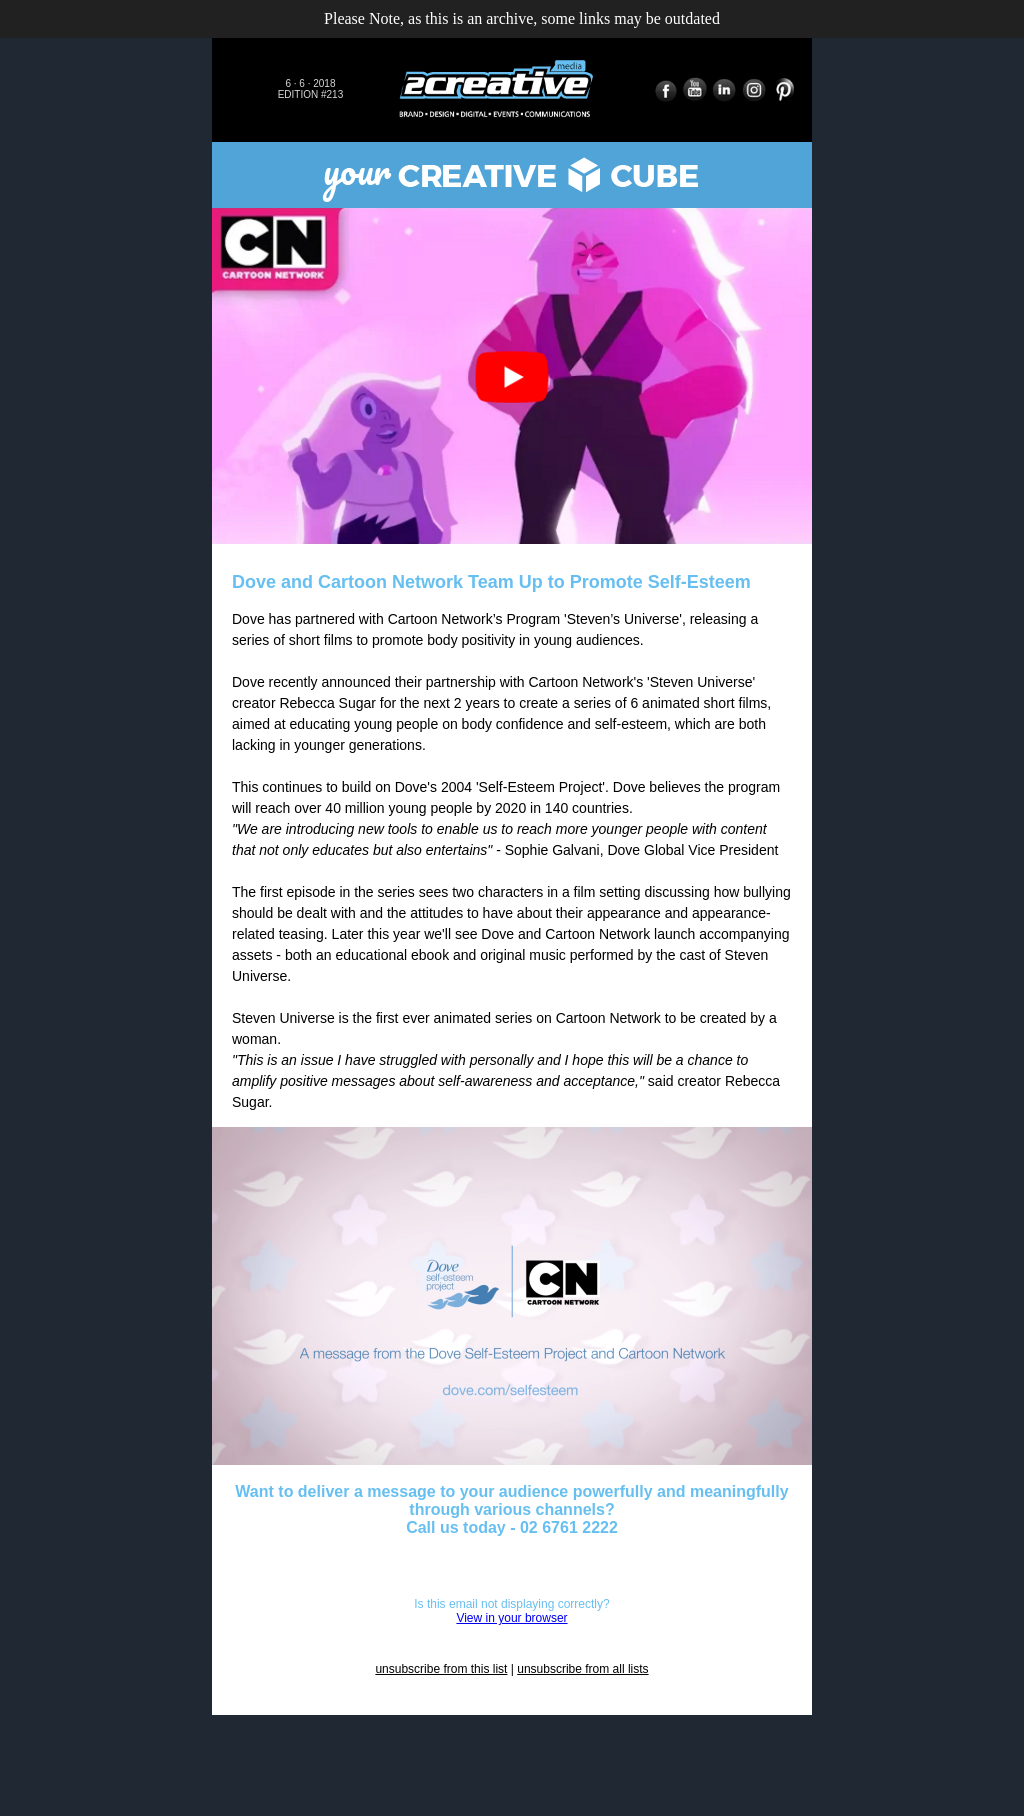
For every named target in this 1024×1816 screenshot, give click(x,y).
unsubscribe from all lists (582, 1669)
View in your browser (511, 1618)
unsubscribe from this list (441, 1669)
